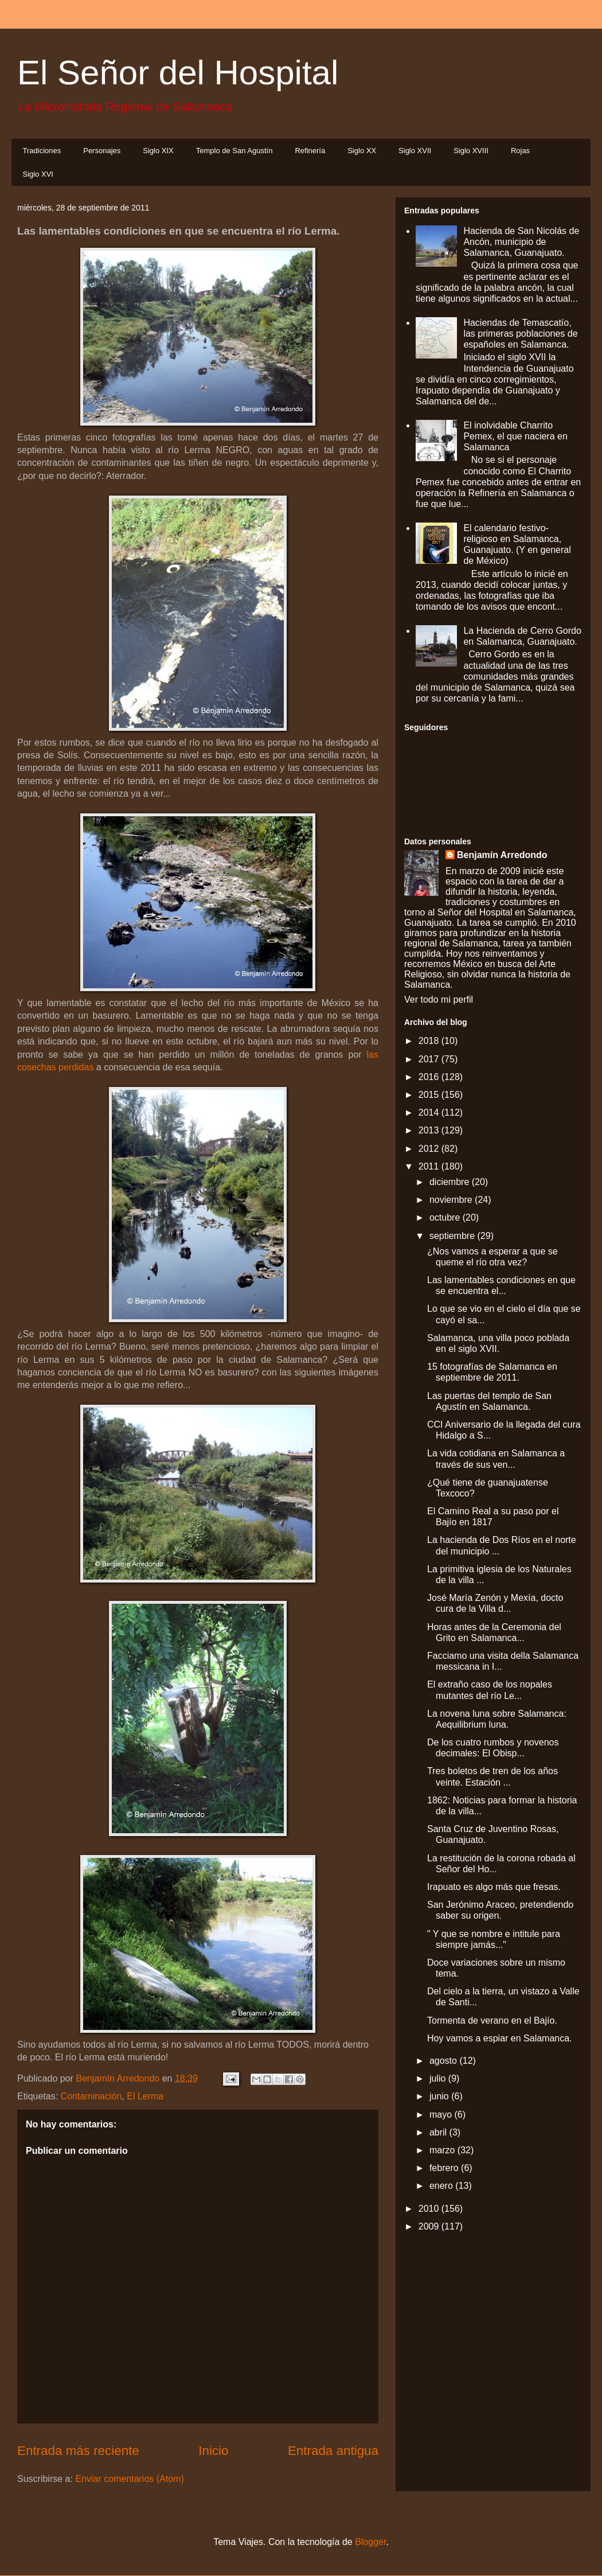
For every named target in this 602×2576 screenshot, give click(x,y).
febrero (445, 2168)
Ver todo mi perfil (438, 999)
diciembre (450, 1182)
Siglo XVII (414, 150)
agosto (444, 2061)
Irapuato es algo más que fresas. (494, 1887)
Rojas (520, 150)
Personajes (101, 150)
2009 (430, 2226)
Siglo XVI (38, 174)
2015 (430, 1095)
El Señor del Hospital (177, 72)
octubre (446, 1217)
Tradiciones (42, 150)
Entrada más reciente (78, 2451)
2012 (430, 1148)
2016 (430, 1077)
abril (439, 2132)
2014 (430, 1112)
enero (442, 2186)
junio (440, 2096)
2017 (430, 1059)
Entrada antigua (333, 2451)
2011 (430, 1166)
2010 (430, 2208)
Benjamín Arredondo (502, 855)
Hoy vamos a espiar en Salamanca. (499, 2038)
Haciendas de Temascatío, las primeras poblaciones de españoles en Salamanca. (520, 333)
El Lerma (145, 2096)
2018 (430, 1041)
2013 (430, 1130)
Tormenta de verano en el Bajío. (492, 2020)
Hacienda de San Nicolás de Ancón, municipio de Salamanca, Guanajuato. (521, 242)
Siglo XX (361, 150)
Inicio (213, 2451)
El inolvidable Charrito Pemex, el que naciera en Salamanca (515, 436)
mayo (442, 2114)
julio (438, 2078)
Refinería (310, 150)
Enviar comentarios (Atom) (129, 2479)
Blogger (370, 2542)
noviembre (452, 1200)
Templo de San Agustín (234, 150)
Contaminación (91, 2096)
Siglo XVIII (471, 150)
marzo (443, 2150)
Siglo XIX (158, 150)
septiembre (453, 1236)
